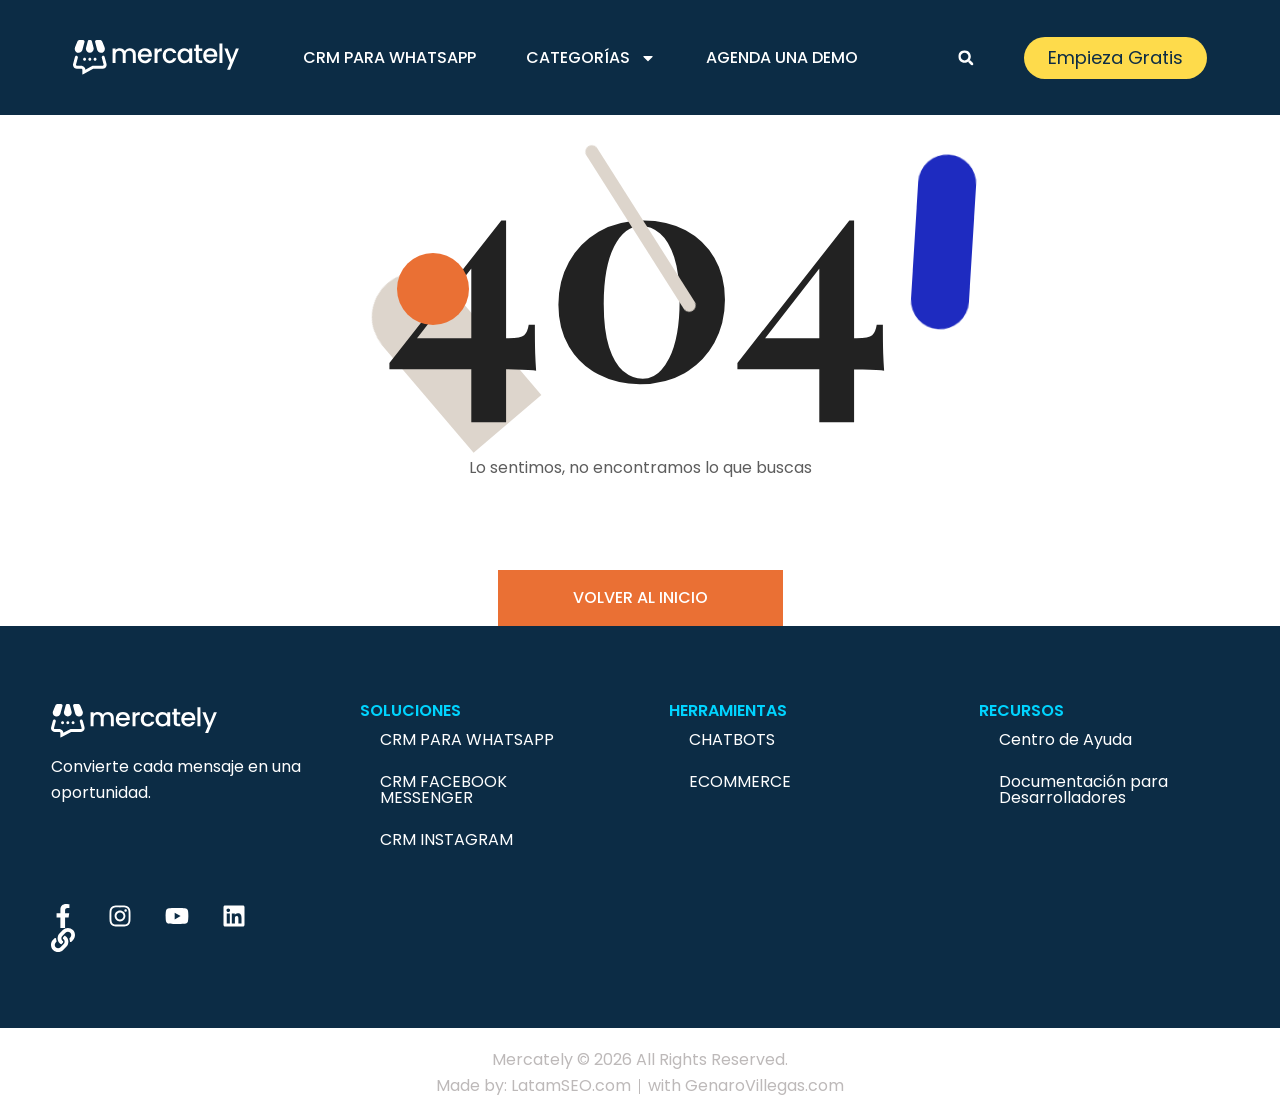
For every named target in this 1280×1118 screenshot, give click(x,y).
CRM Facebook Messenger (443, 789)
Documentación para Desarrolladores (1083, 789)
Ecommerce (740, 781)
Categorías (591, 58)
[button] (966, 58)
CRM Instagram (446, 839)
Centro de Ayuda (1065, 739)
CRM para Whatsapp (389, 57)
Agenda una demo (782, 57)
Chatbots (732, 739)
